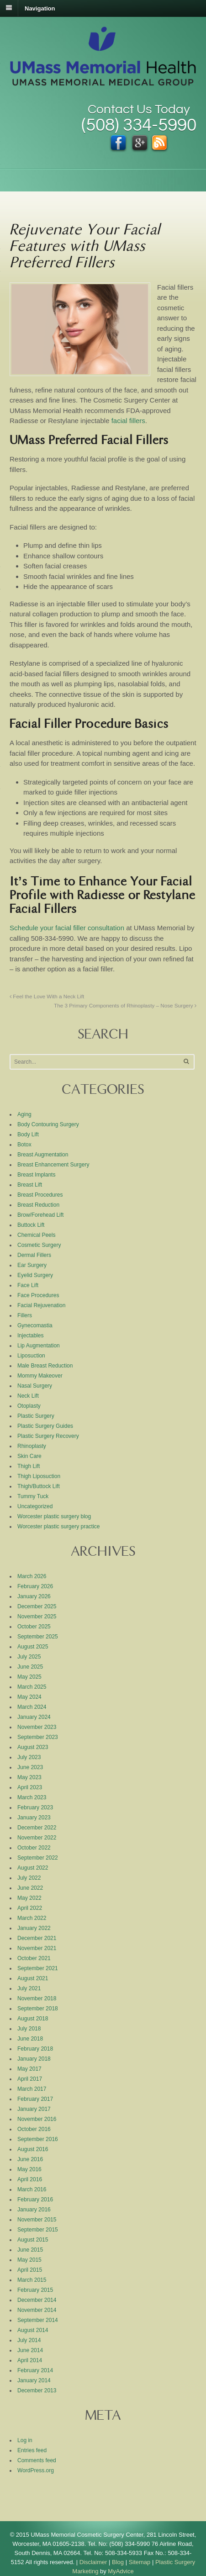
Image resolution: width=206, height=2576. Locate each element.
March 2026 (31, 1576)
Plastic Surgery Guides (45, 1426)
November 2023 (36, 1727)
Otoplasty (29, 1406)
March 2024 (31, 1707)
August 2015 (32, 2240)
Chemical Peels (36, 1235)
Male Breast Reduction (45, 1365)
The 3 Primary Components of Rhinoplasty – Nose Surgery (125, 1005)
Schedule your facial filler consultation (67, 928)
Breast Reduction (38, 1205)
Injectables (30, 1335)
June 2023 (30, 1767)
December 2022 (36, 1827)
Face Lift (27, 1285)
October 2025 (34, 1626)
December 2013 (36, 2390)
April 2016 (29, 2179)
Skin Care (29, 1456)
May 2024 (29, 1697)
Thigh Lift (28, 1466)
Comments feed (36, 2460)
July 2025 (29, 1657)
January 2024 (34, 1717)
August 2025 (32, 1646)
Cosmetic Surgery (39, 1245)
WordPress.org (35, 2470)
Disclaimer (93, 2562)
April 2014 (29, 2360)
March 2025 (31, 1687)
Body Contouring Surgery (48, 1124)
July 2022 (29, 1878)
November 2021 (36, 1948)
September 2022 (37, 1858)
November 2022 (36, 1837)
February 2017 (35, 2099)
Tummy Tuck (32, 1496)
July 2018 (29, 2028)
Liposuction (31, 1355)
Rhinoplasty (31, 1446)
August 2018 (32, 2018)
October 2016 (34, 2129)
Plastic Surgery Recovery (48, 1436)
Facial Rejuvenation (41, 1305)
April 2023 (29, 1787)
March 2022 (31, 1918)
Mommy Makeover (40, 1376)
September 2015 (37, 2229)
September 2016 (37, 2139)
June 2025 (30, 1667)
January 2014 (34, 2380)
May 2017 (29, 2069)
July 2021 (29, 1988)
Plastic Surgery (35, 1416)
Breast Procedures (40, 1195)
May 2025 (29, 1677)
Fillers (24, 1315)
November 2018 (36, 1998)
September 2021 (37, 1968)
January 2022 (34, 1928)
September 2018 (37, 2008)
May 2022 (29, 1898)
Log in (24, 2440)
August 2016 (32, 2149)
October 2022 (34, 1848)
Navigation (40, 8)
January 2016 (34, 2209)
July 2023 (29, 1757)
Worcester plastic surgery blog (54, 1516)
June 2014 (30, 2350)
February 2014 (35, 2370)
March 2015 (31, 2280)
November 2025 (36, 1616)
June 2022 (30, 1888)
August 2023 (32, 1747)
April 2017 (29, 2079)
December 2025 (36, 1606)
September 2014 (37, 2320)
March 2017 (31, 2089)
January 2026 (34, 1596)
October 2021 (34, 1958)
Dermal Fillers (34, 1255)
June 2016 (30, 2159)
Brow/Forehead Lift (40, 1215)
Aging (24, 1114)
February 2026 (35, 1586)
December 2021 (36, 1938)
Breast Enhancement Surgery (53, 1164)
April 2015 (29, 2270)
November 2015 (36, 2219)
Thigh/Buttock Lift (38, 1486)
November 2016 (36, 2119)
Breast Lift (29, 1185)
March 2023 (31, 1797)
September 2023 (37, 1737)
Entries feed (32, 2450)
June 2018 (30, 2038)
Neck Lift (28, 1396)
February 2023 (35, 1807)
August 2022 (32, 1868)
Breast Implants (36, 1174)
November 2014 (36, 2310)
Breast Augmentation (42, 1154)
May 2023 (29, 1777)
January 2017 (34, 2109)
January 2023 (34, 1817)
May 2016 (29, 2169)
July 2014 (29, 2340)
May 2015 (29, 2260)
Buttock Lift (30, 1225)
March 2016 (31, 2189)
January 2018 (34, 2059)
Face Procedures (38, 1295)
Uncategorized (35, 1506)
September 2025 (37, 1636)
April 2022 (29, 1908)
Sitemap (140, 2562)
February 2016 (35, 2199)
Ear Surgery (32, 1265)
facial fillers (128, 420)
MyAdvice (120, 2571)
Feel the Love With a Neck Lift (47, 996)
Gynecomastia (35, 1325)
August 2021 (32, 1978)
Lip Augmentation (38, 1345)
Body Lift (28, 1134)
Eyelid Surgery (35, 1275)
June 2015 (30, 2250)
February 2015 (35, 2290)
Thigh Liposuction (38, 1476)
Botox (24, 1144)
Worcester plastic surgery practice (58, 1526)
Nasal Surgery (34, 1386)
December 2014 (36, 2300)
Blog (118, 2562)
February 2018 (35, 2049)
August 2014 (32, 2330)
